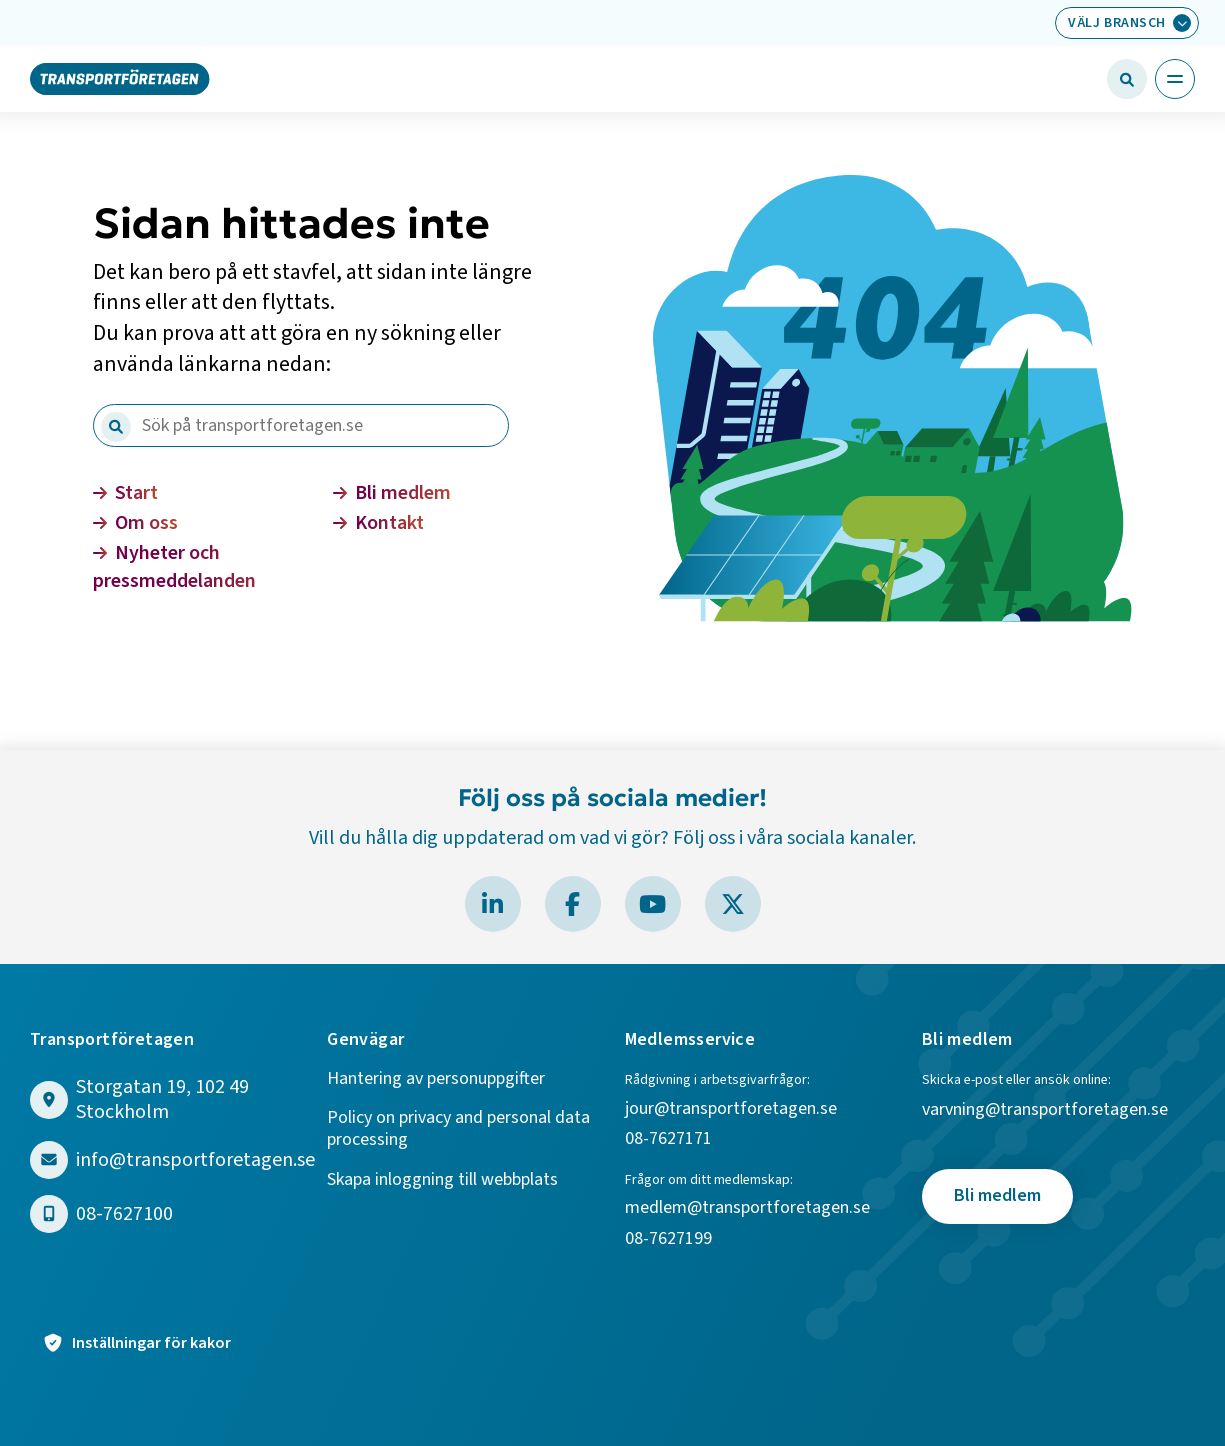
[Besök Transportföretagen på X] (733, 904)
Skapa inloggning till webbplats (442, 1180)
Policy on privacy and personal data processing (458, 1129)
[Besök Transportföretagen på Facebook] (573, 904)
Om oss (135, 523)
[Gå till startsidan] (120, 78)
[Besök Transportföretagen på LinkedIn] (493, 904)
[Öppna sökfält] (1127, 79)
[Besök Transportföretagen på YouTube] (653, 904)
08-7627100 (124, 1214)
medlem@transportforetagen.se (747, 1208)
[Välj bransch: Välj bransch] (1127, 23)
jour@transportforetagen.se (731, 1109)
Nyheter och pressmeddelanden (174, 567)
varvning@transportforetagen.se (1045, 1110)
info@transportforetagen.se (195, 1160)
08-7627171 (668, 1139)
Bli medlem (392, 493)
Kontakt (378, 523)
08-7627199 (670, 1239)
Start (125, 493)
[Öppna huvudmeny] (1175, 79)
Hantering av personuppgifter (436, 1079)
